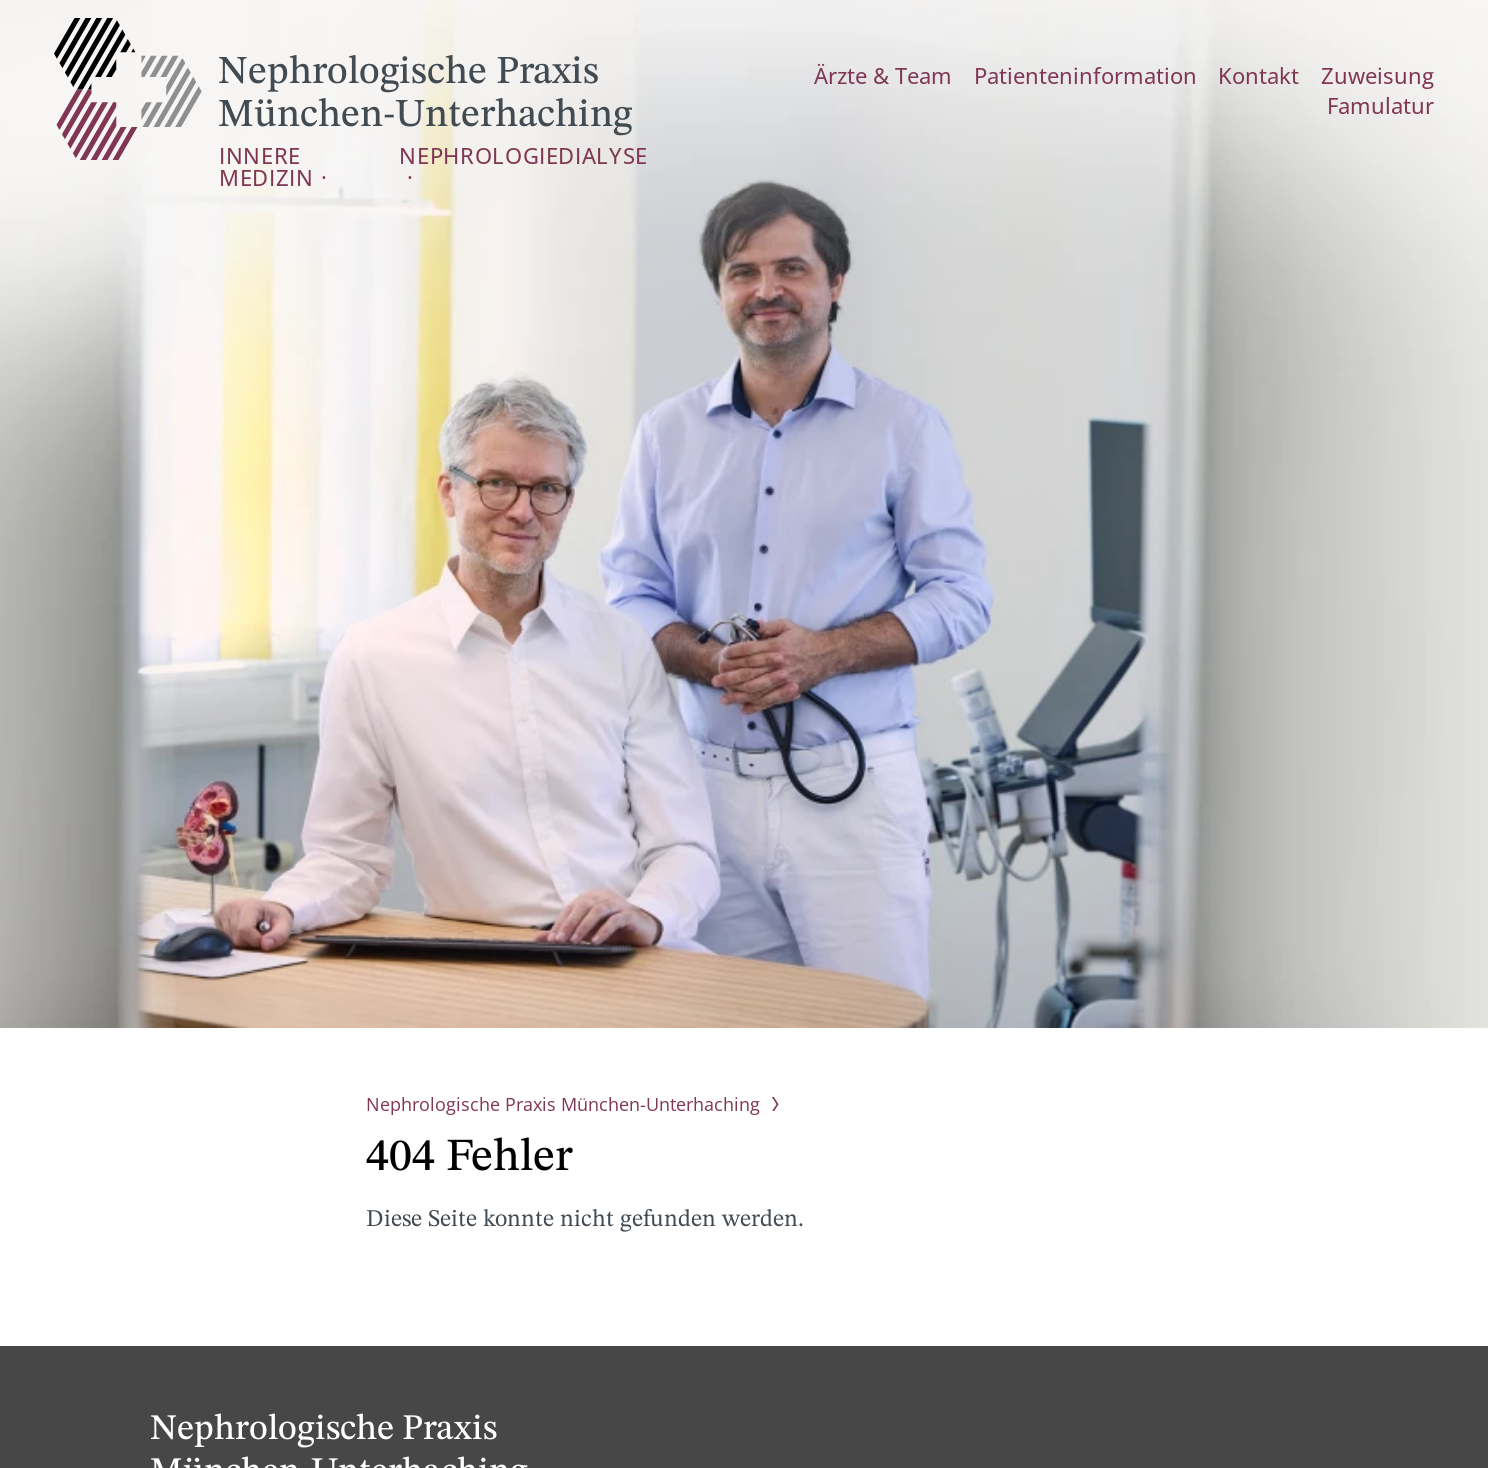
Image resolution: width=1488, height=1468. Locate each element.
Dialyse (551, 153)
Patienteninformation (1038, 74)
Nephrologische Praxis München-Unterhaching (343, 89)
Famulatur (1391, 74)
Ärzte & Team (871, 74)
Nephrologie (438, 153)
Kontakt (1182, 74)
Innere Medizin (289, 153)
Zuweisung (1280, 74)
